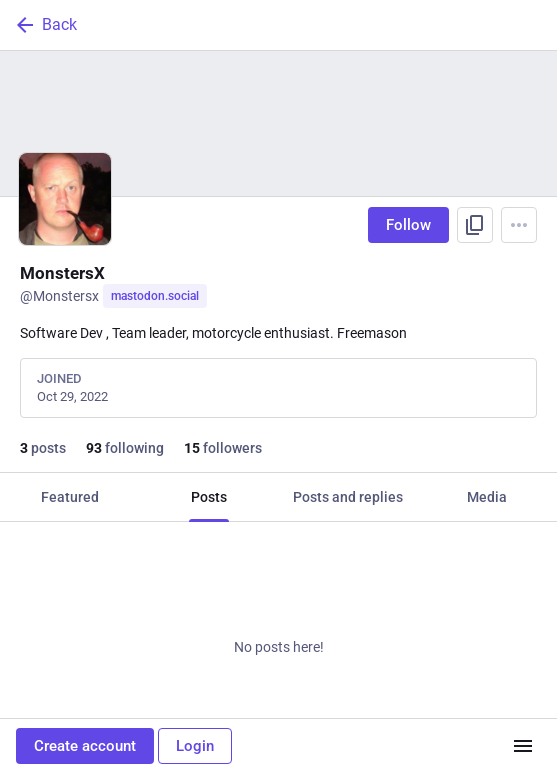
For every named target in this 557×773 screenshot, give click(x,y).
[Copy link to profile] (475, 225)
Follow (408, 225)
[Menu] (519, 225)
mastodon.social (155, 296)
